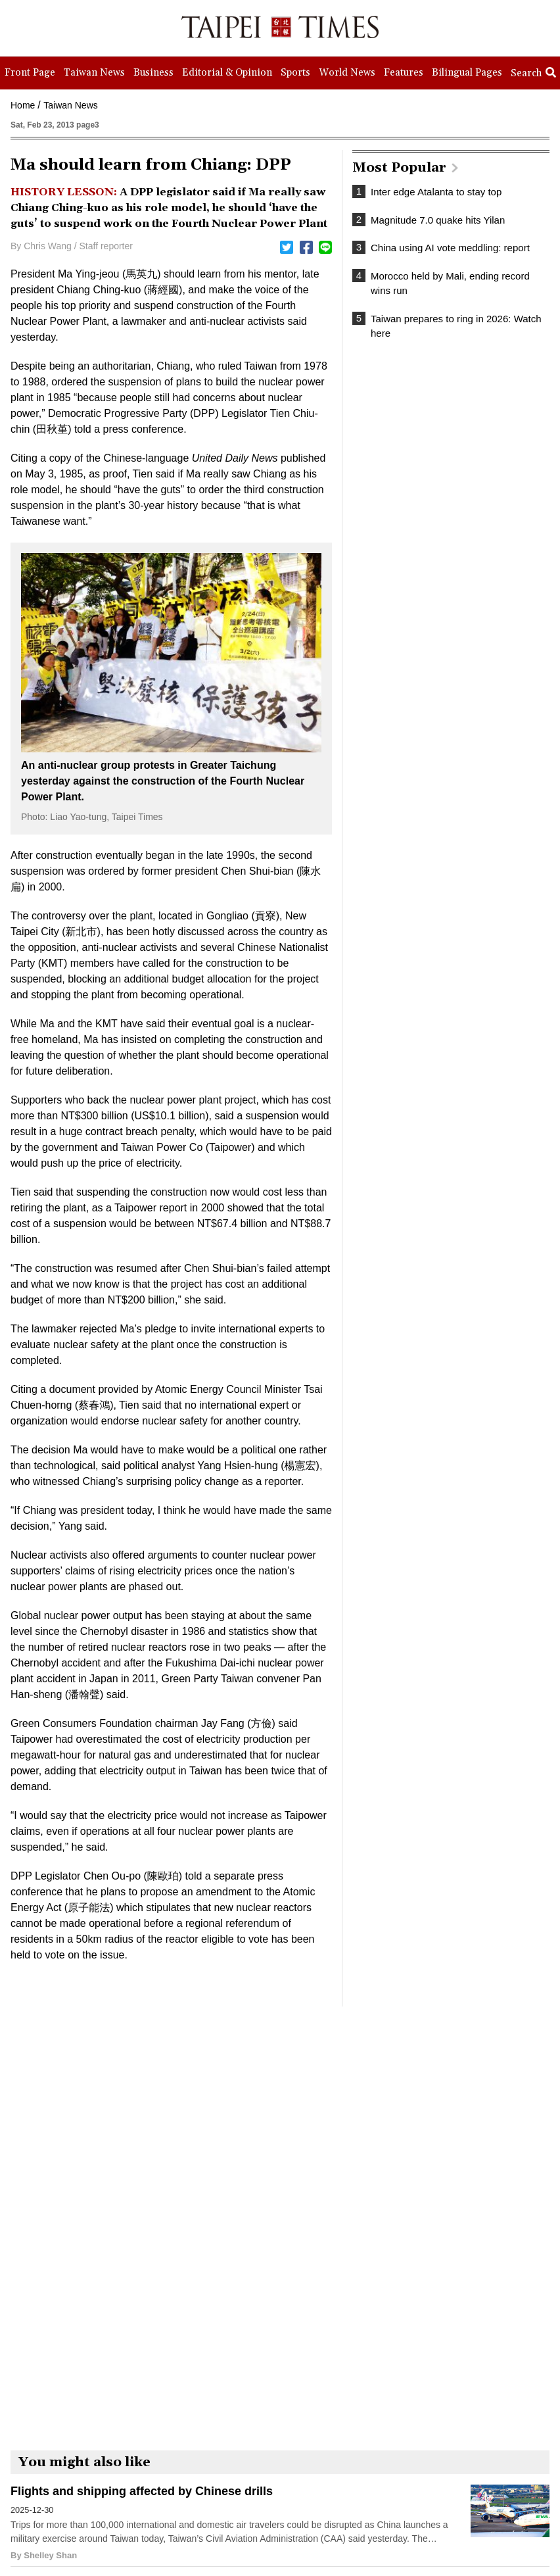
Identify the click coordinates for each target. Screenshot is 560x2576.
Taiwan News (70, 105)
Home (23, 105)
